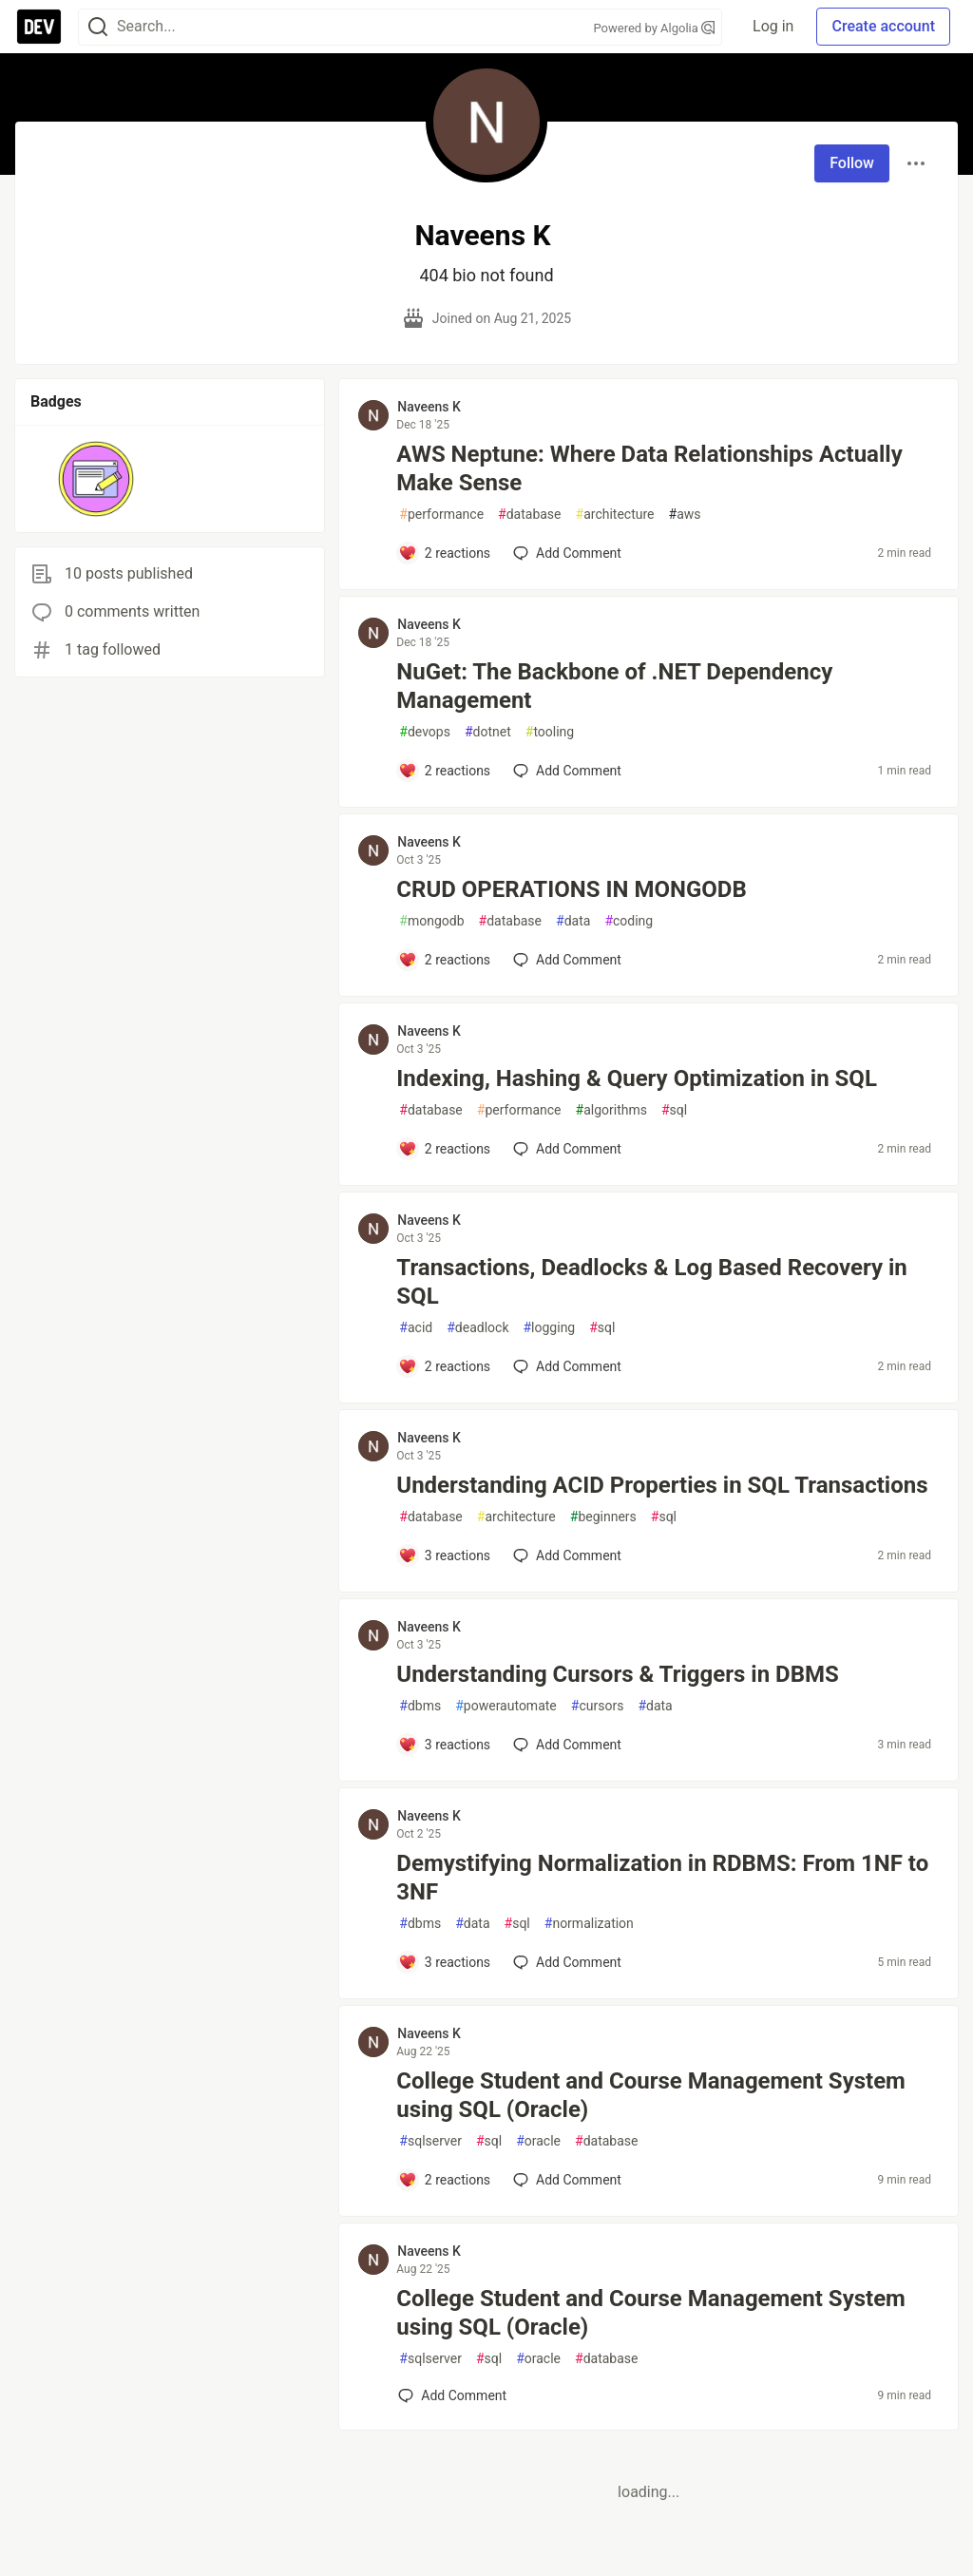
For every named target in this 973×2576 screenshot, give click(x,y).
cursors (597, 1706)
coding (628, 921)
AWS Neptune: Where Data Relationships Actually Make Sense (649, 468)
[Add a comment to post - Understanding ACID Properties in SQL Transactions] (444, 1555)
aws (685, 515)
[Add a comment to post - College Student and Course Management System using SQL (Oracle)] (444, 2180)
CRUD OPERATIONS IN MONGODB (571, 889)
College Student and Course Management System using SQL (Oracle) (651, 2095)
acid (415, 1328)
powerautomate (506, 1706)
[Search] (98, 27)
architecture (615, 515)
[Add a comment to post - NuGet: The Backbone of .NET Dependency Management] (444, 771)
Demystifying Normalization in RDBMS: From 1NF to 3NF (662, 1877)
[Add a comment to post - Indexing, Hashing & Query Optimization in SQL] (444, 1149)
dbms (420, 1706)
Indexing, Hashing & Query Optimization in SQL (636, 1078)
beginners (603, 1517)
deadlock (477, 1328)
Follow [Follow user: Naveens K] (852, 163)
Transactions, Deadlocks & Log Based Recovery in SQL (651, 1281)
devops (424, 732)
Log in (773, 26)
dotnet (488, 732)
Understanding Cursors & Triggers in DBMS (617, 1674)
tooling (549, 732)
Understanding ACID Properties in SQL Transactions (661, 1485)
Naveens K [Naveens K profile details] (429, 406)
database (529, 515)
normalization (589, 1924)
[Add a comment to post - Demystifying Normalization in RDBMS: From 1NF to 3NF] (444, 1962)
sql (674, 1110)
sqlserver (430, 2141)
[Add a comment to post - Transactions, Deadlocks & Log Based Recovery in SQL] (444, 1366)
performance (441, 515)
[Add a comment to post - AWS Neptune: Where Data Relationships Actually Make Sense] (444, 553)
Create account (883, 26)
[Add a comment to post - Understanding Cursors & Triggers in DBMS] (444, 1744)
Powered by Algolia (654, 28)
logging (549, 1328)
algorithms (611, 1110)
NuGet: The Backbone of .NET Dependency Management (614, 686)
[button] (96, 479)
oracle (538, 2141)
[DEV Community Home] (39, 27)
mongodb (431, 921)
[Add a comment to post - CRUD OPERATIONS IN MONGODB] (444, 960)
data (573, 921)
